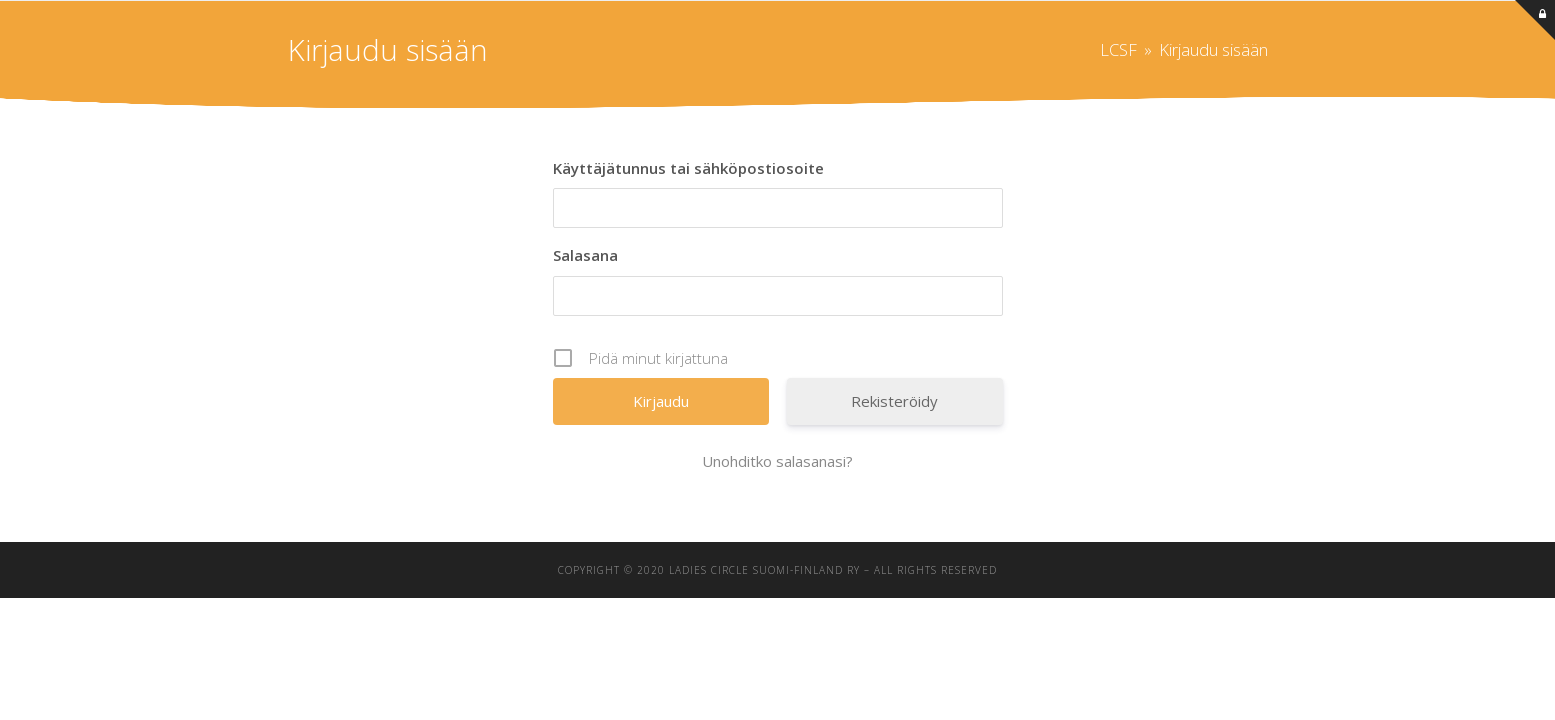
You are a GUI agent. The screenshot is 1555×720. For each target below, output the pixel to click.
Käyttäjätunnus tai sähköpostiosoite (688, 168)
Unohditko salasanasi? (777, 461)
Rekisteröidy (894, 401)
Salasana (585, 255)
